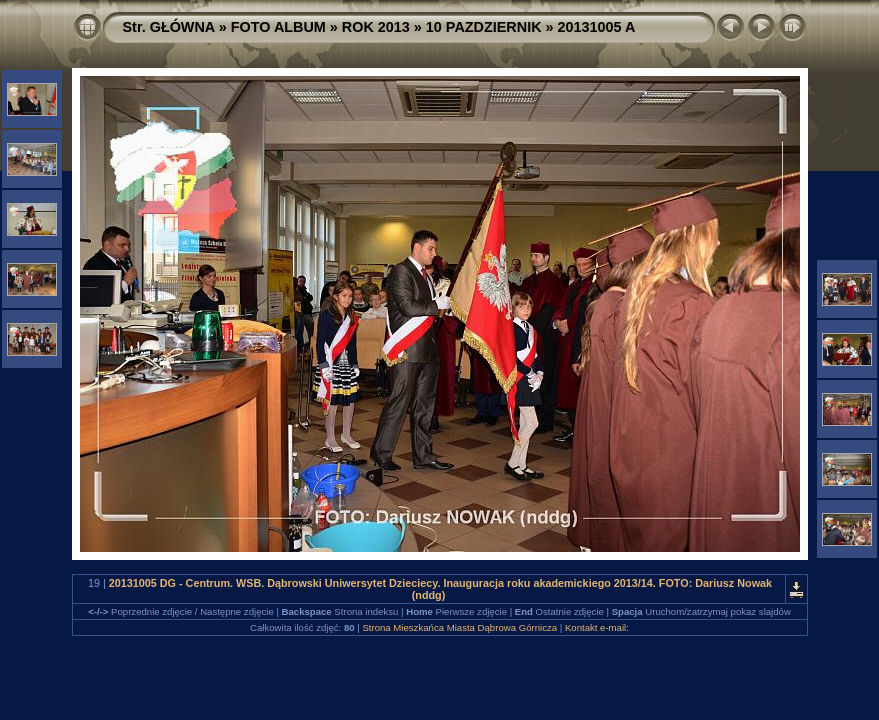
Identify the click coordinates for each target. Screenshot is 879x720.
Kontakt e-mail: (597, 627)
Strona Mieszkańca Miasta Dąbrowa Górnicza (459, 627)
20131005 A (597, 27)
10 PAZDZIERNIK (484, 27)
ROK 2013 (376, 27)
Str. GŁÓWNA (169, 27)
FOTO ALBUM (278, 27)
